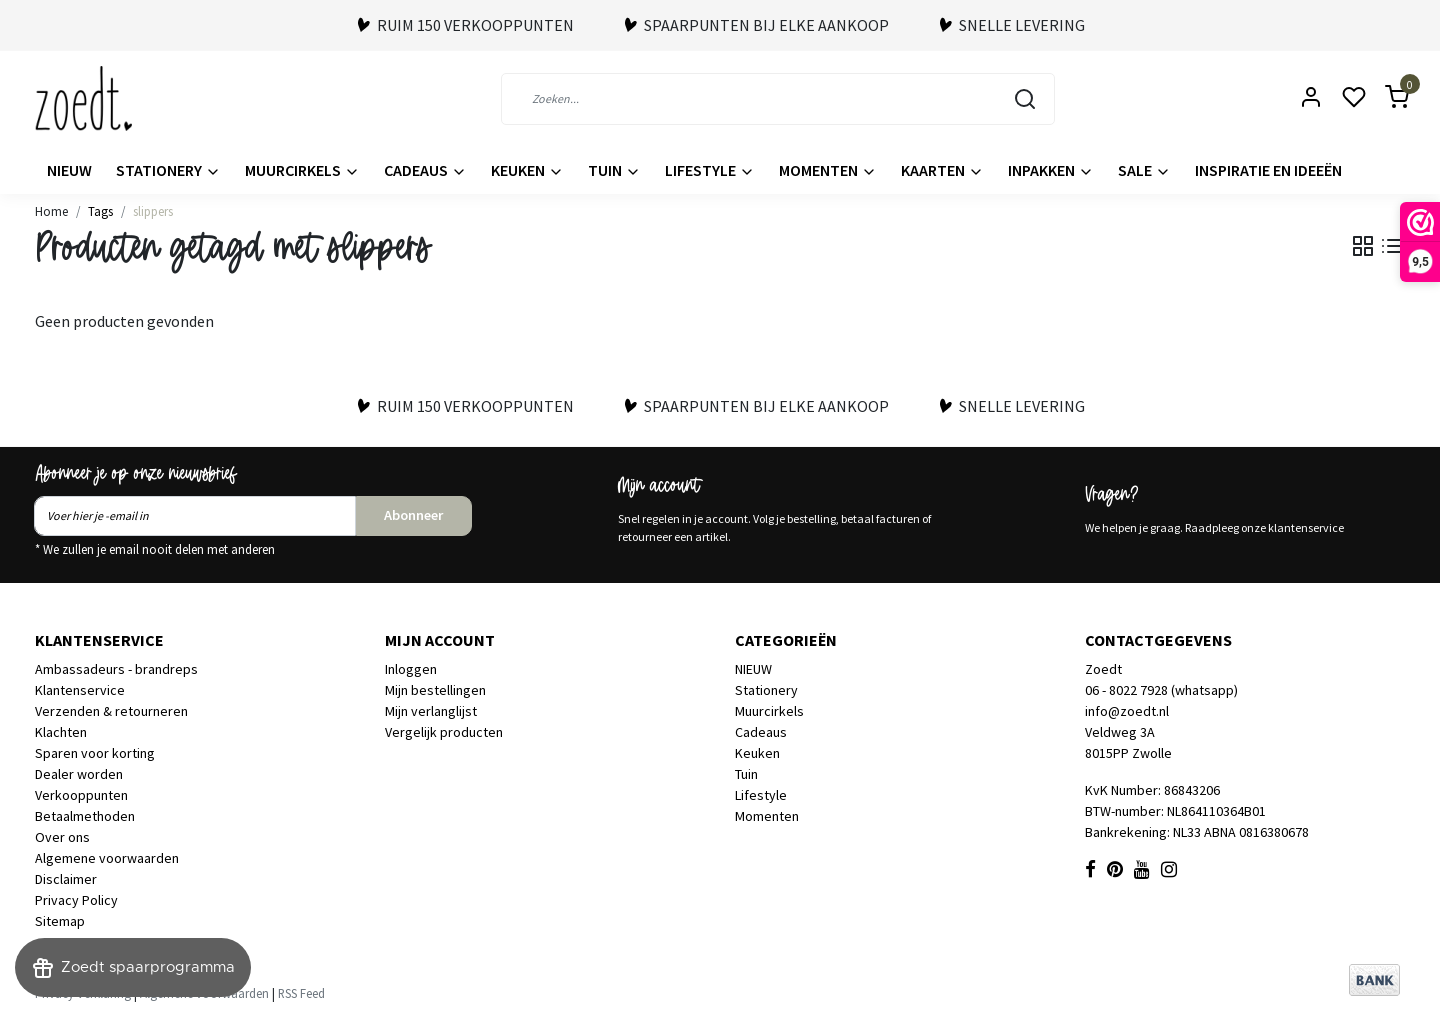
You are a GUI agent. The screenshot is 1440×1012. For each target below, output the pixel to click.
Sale (1144, 170)
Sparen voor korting (95, 753)
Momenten (828, 170)
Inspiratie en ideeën (1268, 170)
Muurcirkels (302, 170)
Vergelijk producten (444, 732)
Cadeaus (425, 170)
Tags (100, 211)
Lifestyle (710, 170)
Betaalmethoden (85, 816)
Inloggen (411, 669)
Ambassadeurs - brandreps (116, 669)
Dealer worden (79, 774)
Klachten (61, 732)
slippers (153, 211)
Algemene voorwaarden (107, 858)
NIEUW (69, 170)
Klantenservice (80, 690)
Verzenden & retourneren (111, 711)
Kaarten (942, 170)
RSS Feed (301, 993)
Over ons (62, 837)
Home (51, 211)
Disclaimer (66, 879)
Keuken (527, 170)
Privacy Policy (76, 900)
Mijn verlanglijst (431, 711)
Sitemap (60, 921)
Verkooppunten (81, 795)
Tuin (614, 170)
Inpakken (1051, 170)
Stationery (168, 170)
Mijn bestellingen (435, 690)
